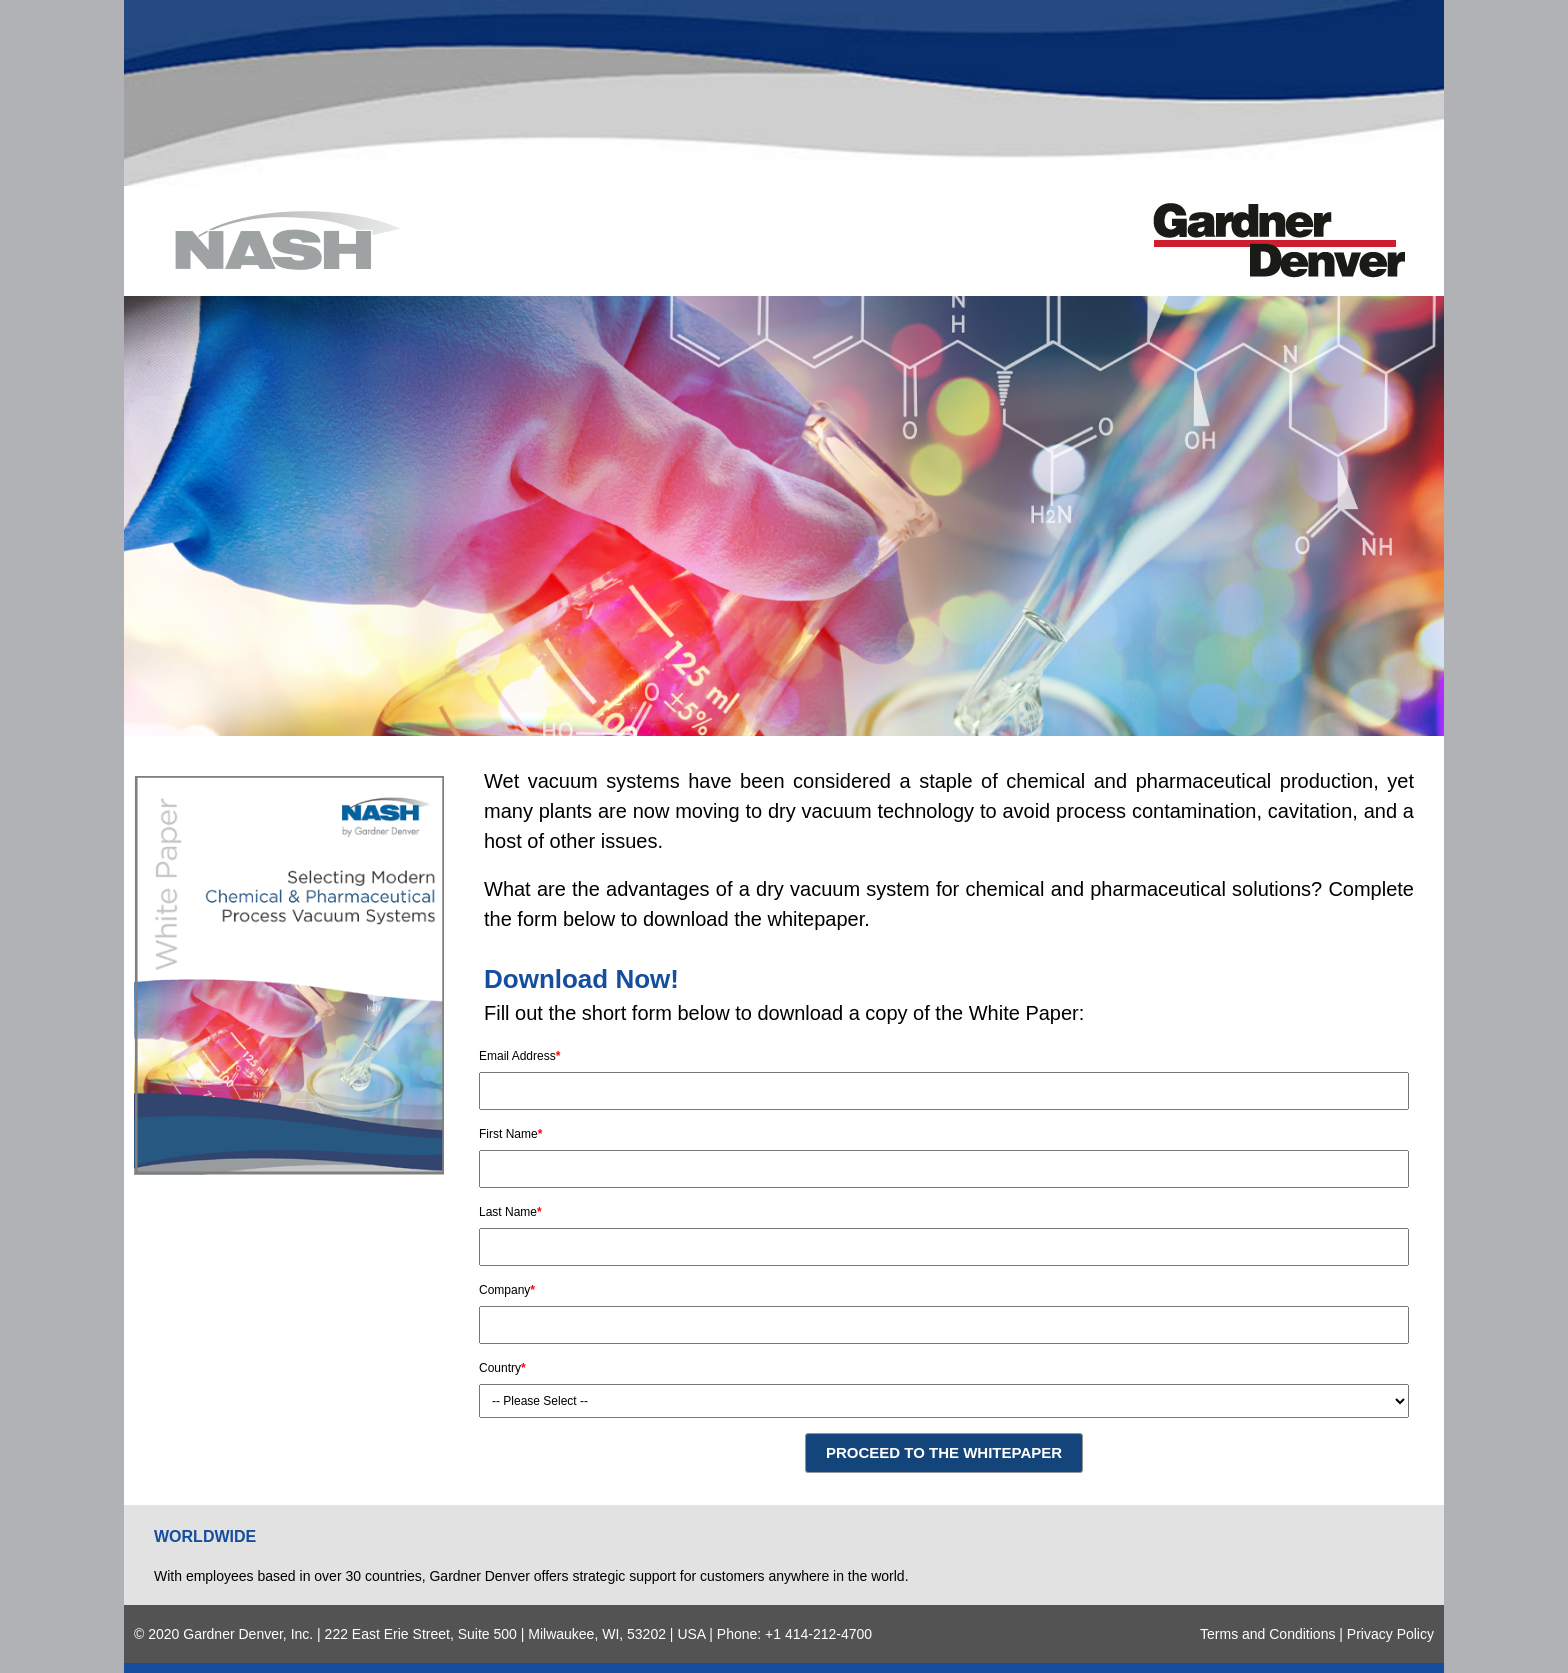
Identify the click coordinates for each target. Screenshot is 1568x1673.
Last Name (510, 1212)
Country (502, 1368)
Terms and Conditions (1267, 1634)
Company (507, 1290)
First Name (510, 1134)
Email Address (519, 1056)
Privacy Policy (1390, 1634)
